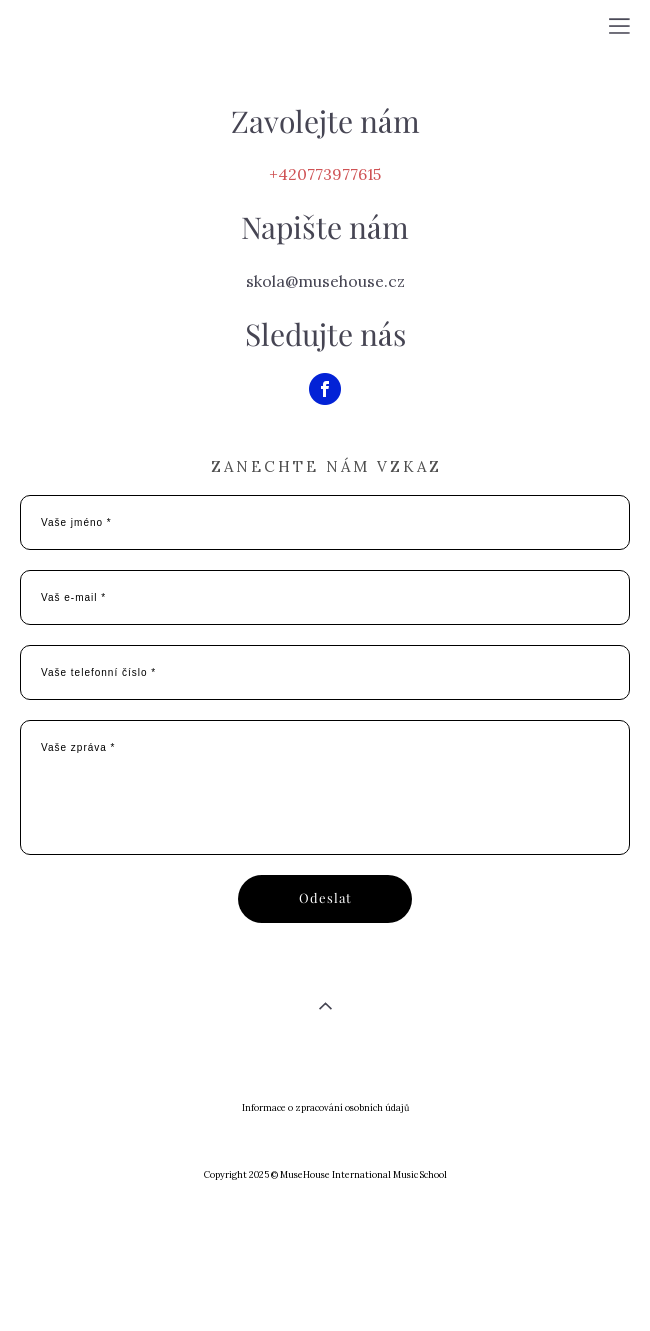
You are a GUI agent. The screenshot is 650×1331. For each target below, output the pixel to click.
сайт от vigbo (325, 1284)
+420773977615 (325, 174)
